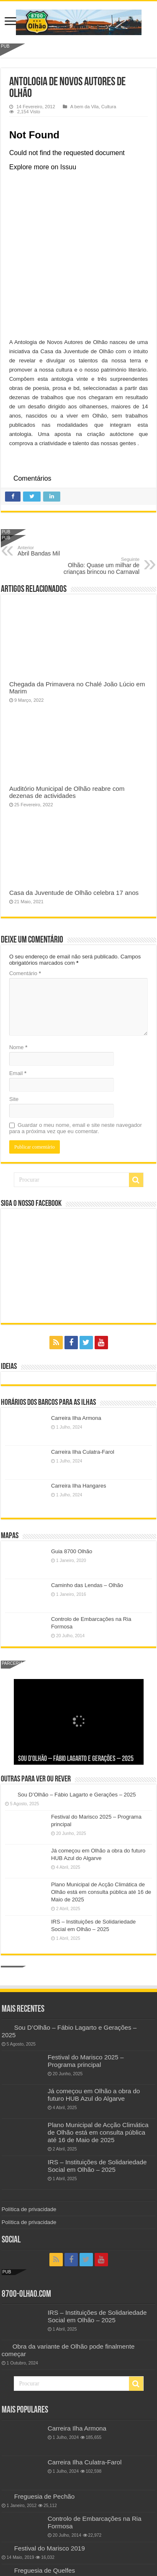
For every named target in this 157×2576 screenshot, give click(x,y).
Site (13, 1099)
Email (17, 1073)
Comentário (25, 973)
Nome (18, 1047)
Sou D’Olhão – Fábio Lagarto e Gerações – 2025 (76, 1759)
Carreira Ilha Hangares (78, 1486)
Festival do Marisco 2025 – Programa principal (86, 2061)
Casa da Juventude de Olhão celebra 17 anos (74, 892)
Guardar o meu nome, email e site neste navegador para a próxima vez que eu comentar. (75, 1128)
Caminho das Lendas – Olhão (87, 1585)
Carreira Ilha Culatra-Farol (82, 1452)
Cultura (108, 106)
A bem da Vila (84, 106)
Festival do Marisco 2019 (49, 2548)
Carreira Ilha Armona (76, 1418)
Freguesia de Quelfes (44, 2570)
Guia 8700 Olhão (71, 1551)
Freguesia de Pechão (44, 2496)
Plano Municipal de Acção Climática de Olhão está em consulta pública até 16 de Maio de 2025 (101, 1892)
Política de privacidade (29, 2209)
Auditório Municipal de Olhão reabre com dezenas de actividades (67, 792)
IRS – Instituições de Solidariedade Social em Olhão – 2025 (97, 2165)
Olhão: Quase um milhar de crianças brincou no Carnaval (96, 566)
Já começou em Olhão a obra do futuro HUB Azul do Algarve (94, 2094)
